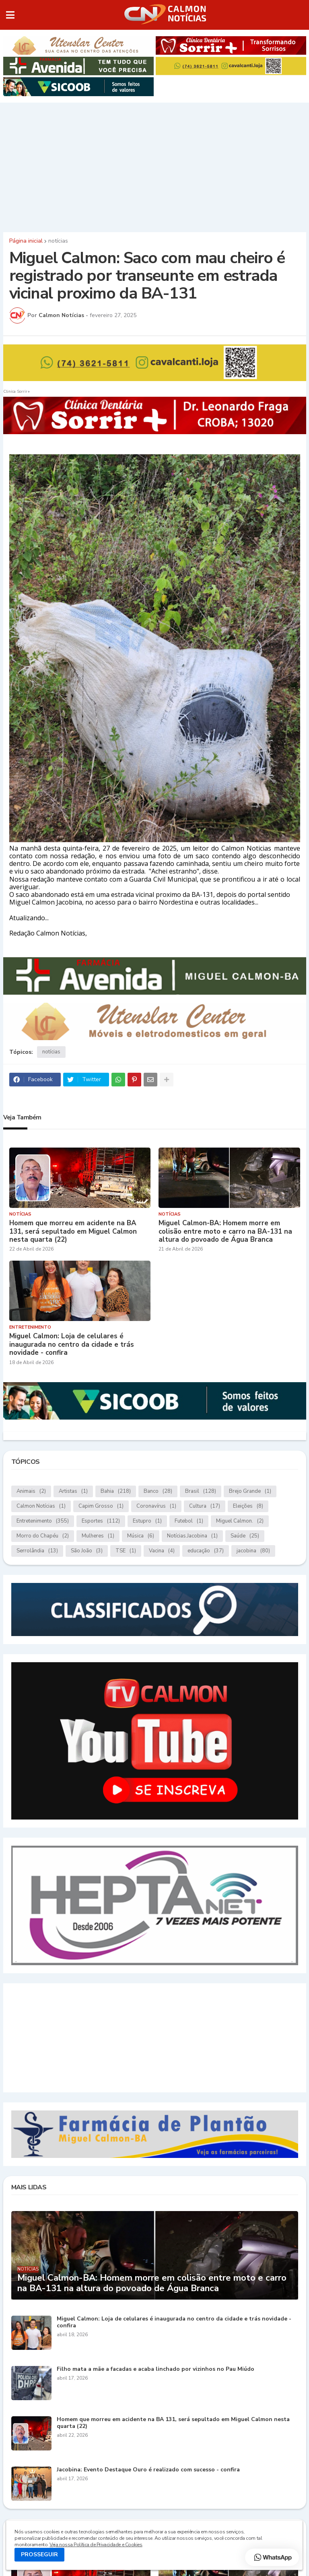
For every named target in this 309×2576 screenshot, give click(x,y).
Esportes (101, 1521)
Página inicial (26, 241)
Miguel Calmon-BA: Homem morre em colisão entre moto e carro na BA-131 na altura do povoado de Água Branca (225, 1231)
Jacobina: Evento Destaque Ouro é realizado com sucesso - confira (148, 2470)
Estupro (147, 1521)
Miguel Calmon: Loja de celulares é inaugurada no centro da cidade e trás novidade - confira (71, 1344)
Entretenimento (42, 1521)
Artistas (73, 1491)
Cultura (204, 1506)
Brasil (200, 1491)
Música (140, 1536)
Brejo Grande (250, 1491)
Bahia (116, 1491)
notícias (58, 241)
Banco (158, 1491)
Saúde (245, 1536)
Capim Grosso (101, 1506)
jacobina (253, 1551)
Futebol (189, 1521)
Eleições (248, 1506)
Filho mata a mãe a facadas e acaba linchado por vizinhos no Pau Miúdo (155, 2369)
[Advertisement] (154, 165)
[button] (10, 15)
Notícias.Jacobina (192, 1536)
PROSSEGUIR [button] (39, 2554)
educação (205, 1551)
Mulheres (98, 1536)
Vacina (162, 1551)
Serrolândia (37, 1551)
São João (87, 1551)
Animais (31, 1491)
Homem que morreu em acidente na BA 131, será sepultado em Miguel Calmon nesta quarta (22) (73, 1231)
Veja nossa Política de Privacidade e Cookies (95, 2544)
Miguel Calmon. (240, 1521)
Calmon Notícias (41, 1506)
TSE (125, 1551)
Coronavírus (156, 1506)
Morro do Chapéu (42, 1536)
